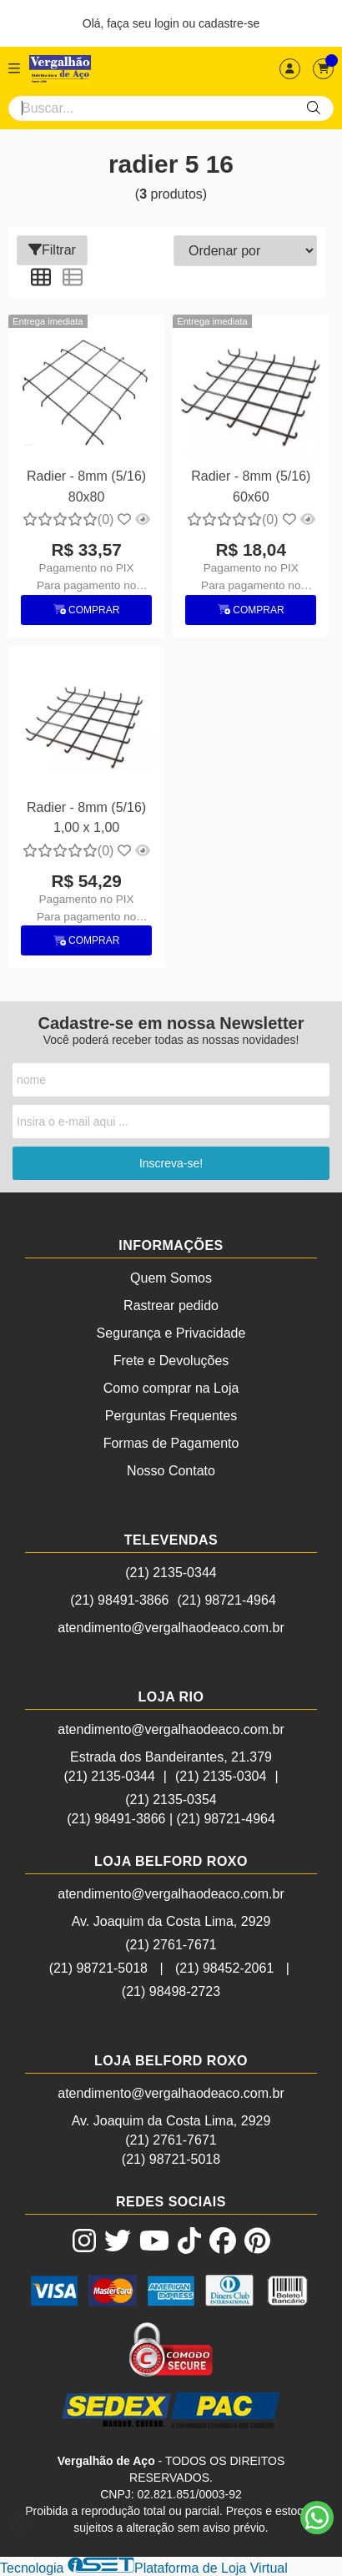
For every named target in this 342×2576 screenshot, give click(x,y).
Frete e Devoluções (171, 1361)
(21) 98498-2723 (171, 1991)
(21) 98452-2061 (224, 1968)
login (168, 23)
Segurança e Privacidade (171, 1333)
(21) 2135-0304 (220, 1776)
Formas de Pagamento (171, 1443)
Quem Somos (171, 1278)
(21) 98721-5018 (98, 1968)
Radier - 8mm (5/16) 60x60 (250, 486)
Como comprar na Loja (171, 1388)
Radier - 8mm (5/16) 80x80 (86, 486)
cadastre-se (229, 23)
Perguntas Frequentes (171, 1416)
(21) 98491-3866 (119, 1600)
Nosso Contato (171, 1471)
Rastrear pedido (171, 1305)
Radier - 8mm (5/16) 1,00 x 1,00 (86, 817)
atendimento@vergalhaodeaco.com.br (171, 1628)
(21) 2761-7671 (170, 1945)
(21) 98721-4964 (227, 1600)
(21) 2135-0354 (170, 1799)
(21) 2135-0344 (170, 1572)
